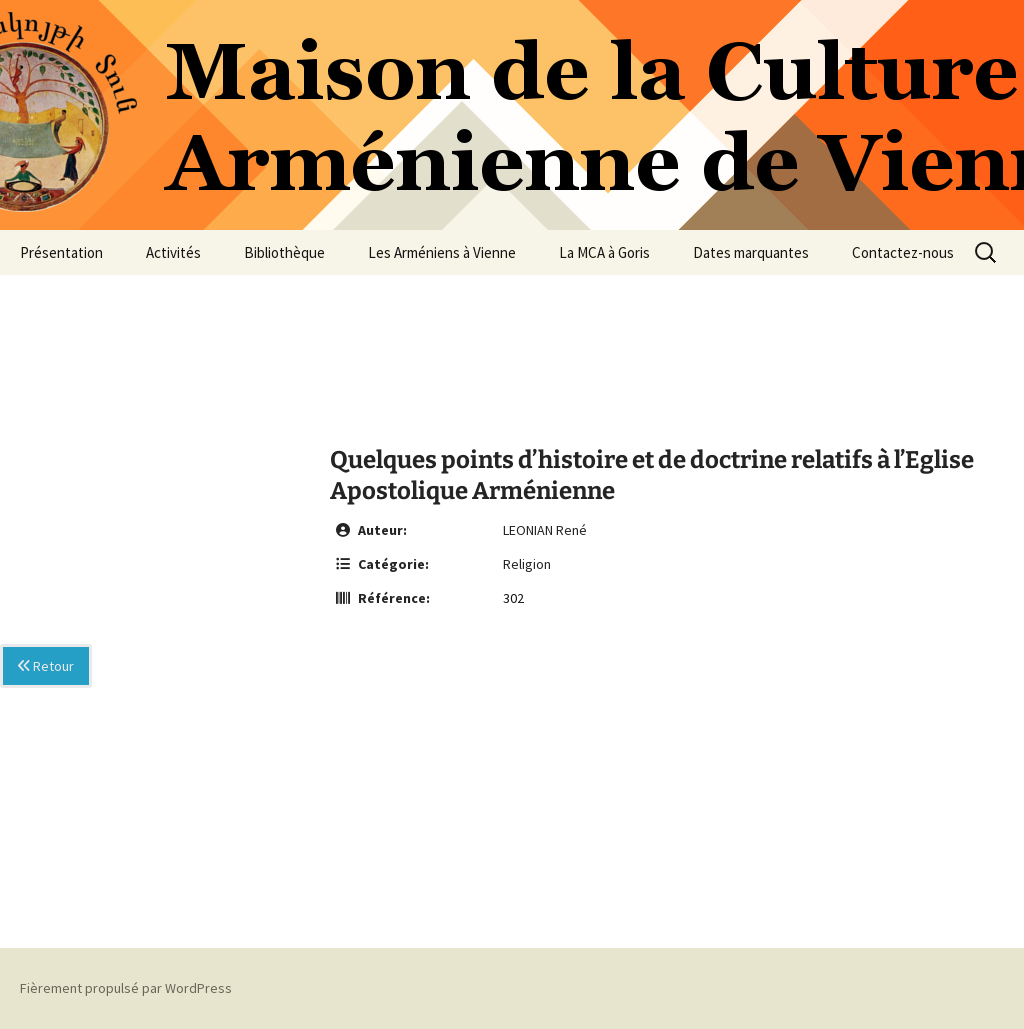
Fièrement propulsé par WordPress (126, 988)
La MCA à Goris (604, 252)
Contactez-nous (903, 252)
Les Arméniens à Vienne (442, 252)
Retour (46, 666)
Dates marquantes (751, 252)
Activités (173, 252)
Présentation (61, 252)
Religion (527, 564)
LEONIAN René (545, 530)
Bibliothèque (284, 252)
